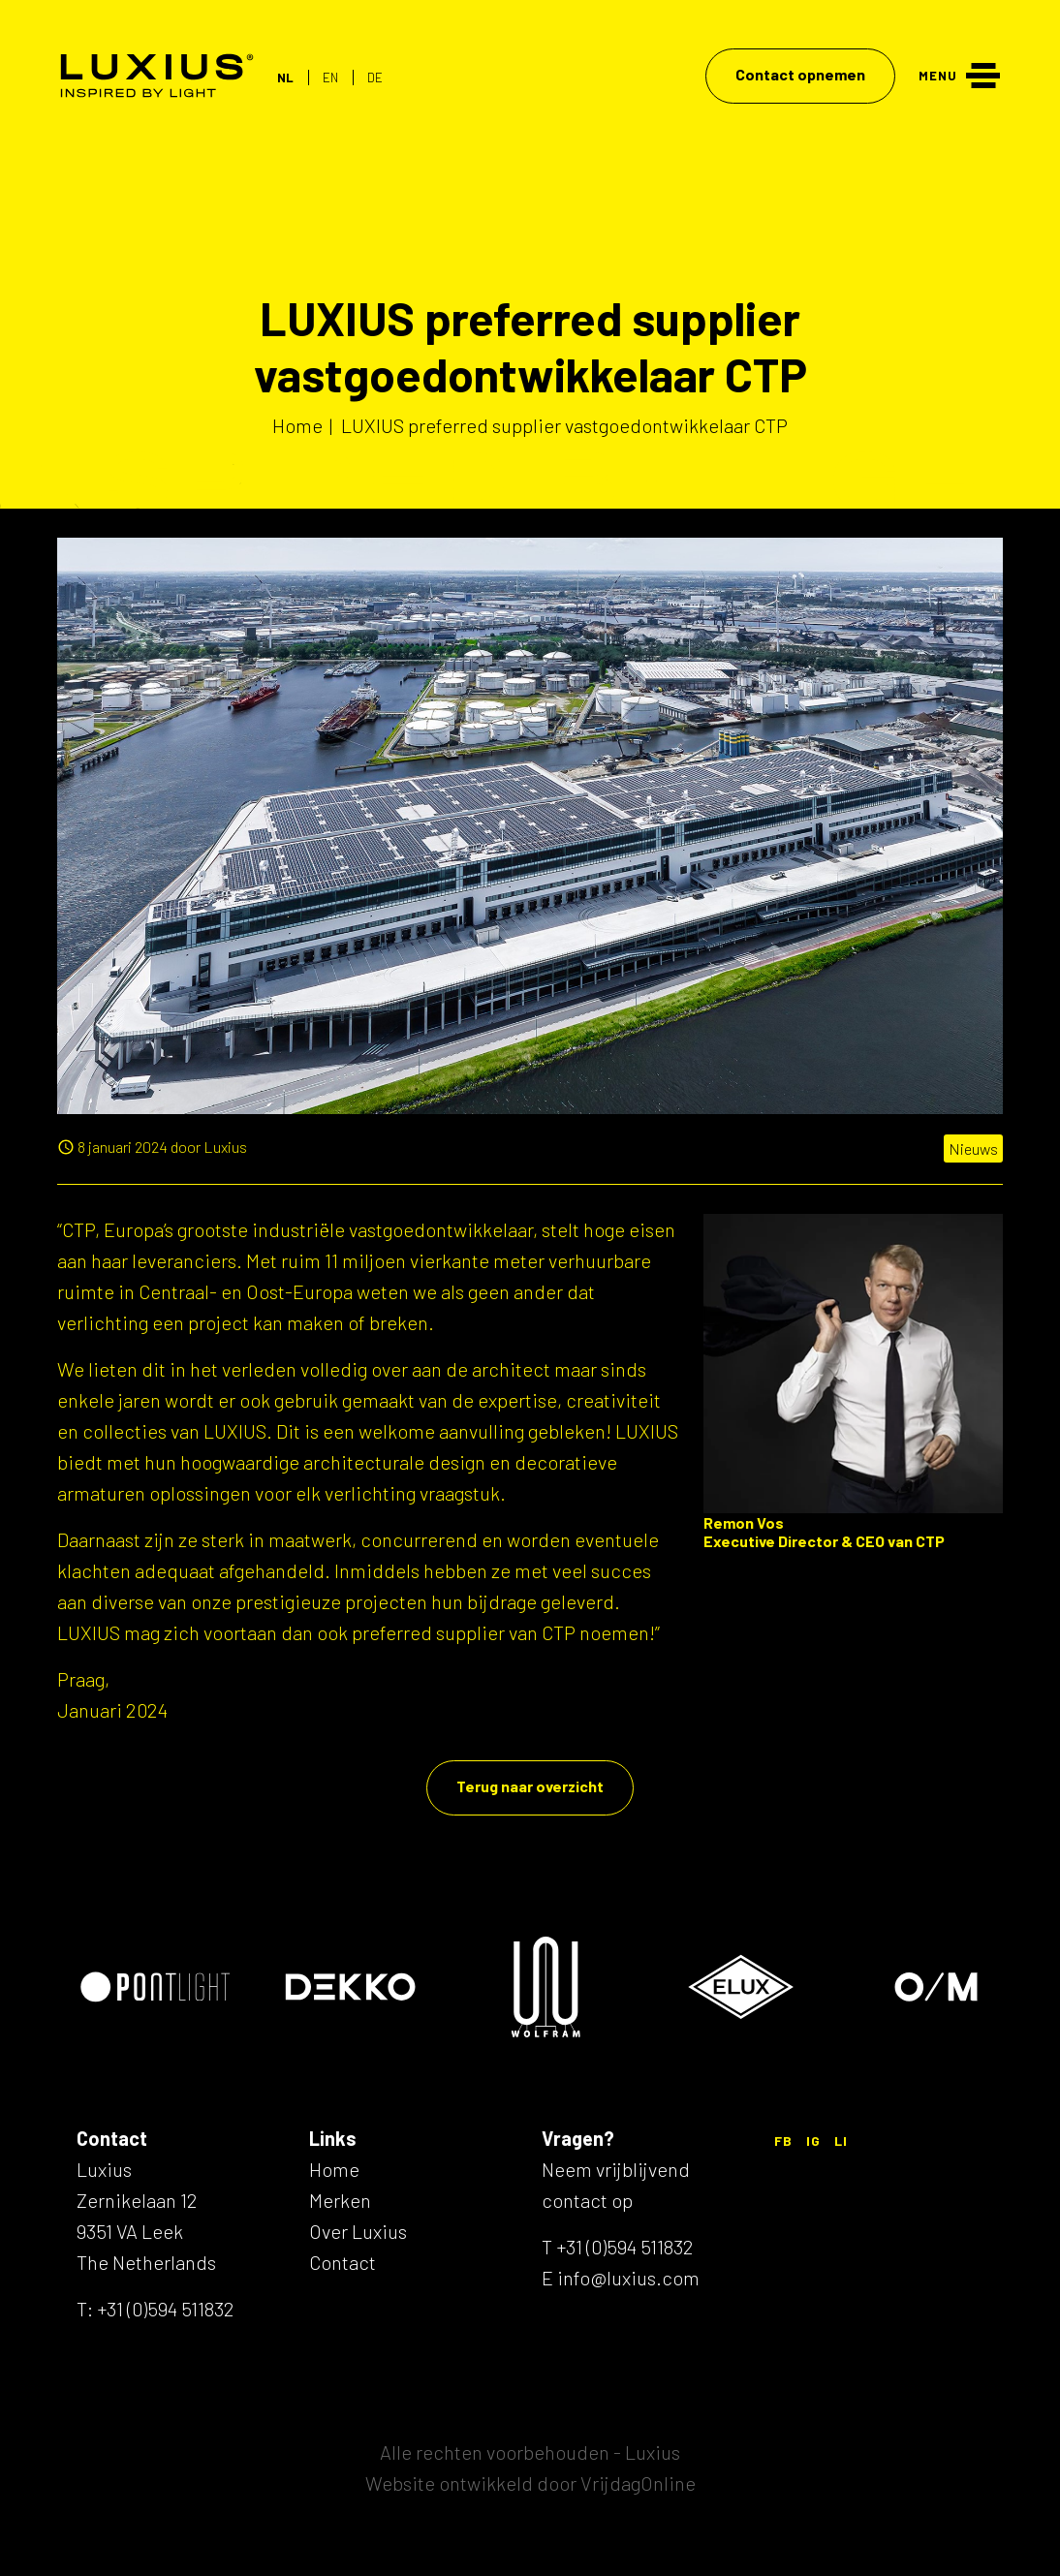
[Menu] (959, 74)
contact (575, 2200)
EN (330, 77)
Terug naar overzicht (530, 1786)
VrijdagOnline (638, 2483)
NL (285, 77)
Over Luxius (358, 2231)
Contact (342, 2262)
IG (813, 2140)
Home (334, 2169)
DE (375, 77)
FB (783, 2140)
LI (841, 2140)
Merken (340, 2200)
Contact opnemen (800, 74)
